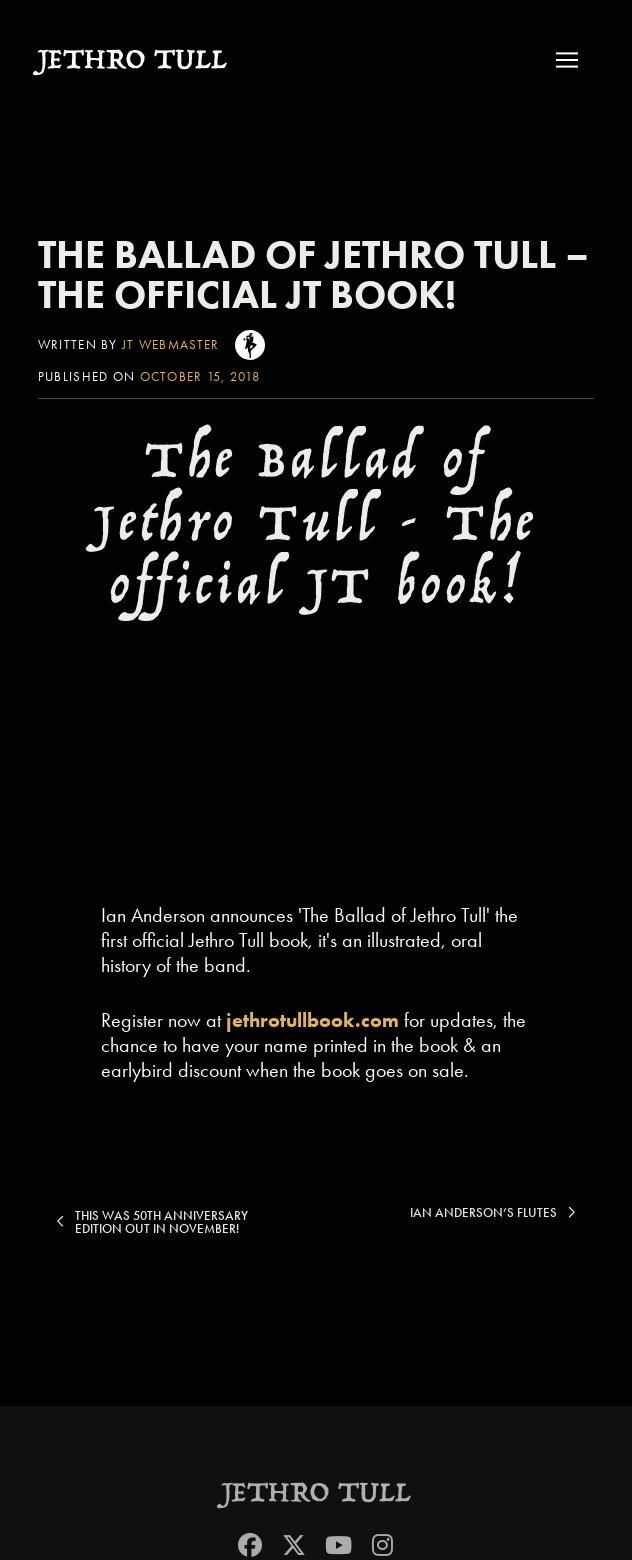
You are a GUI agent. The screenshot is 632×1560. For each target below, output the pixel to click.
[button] (572, 59)
